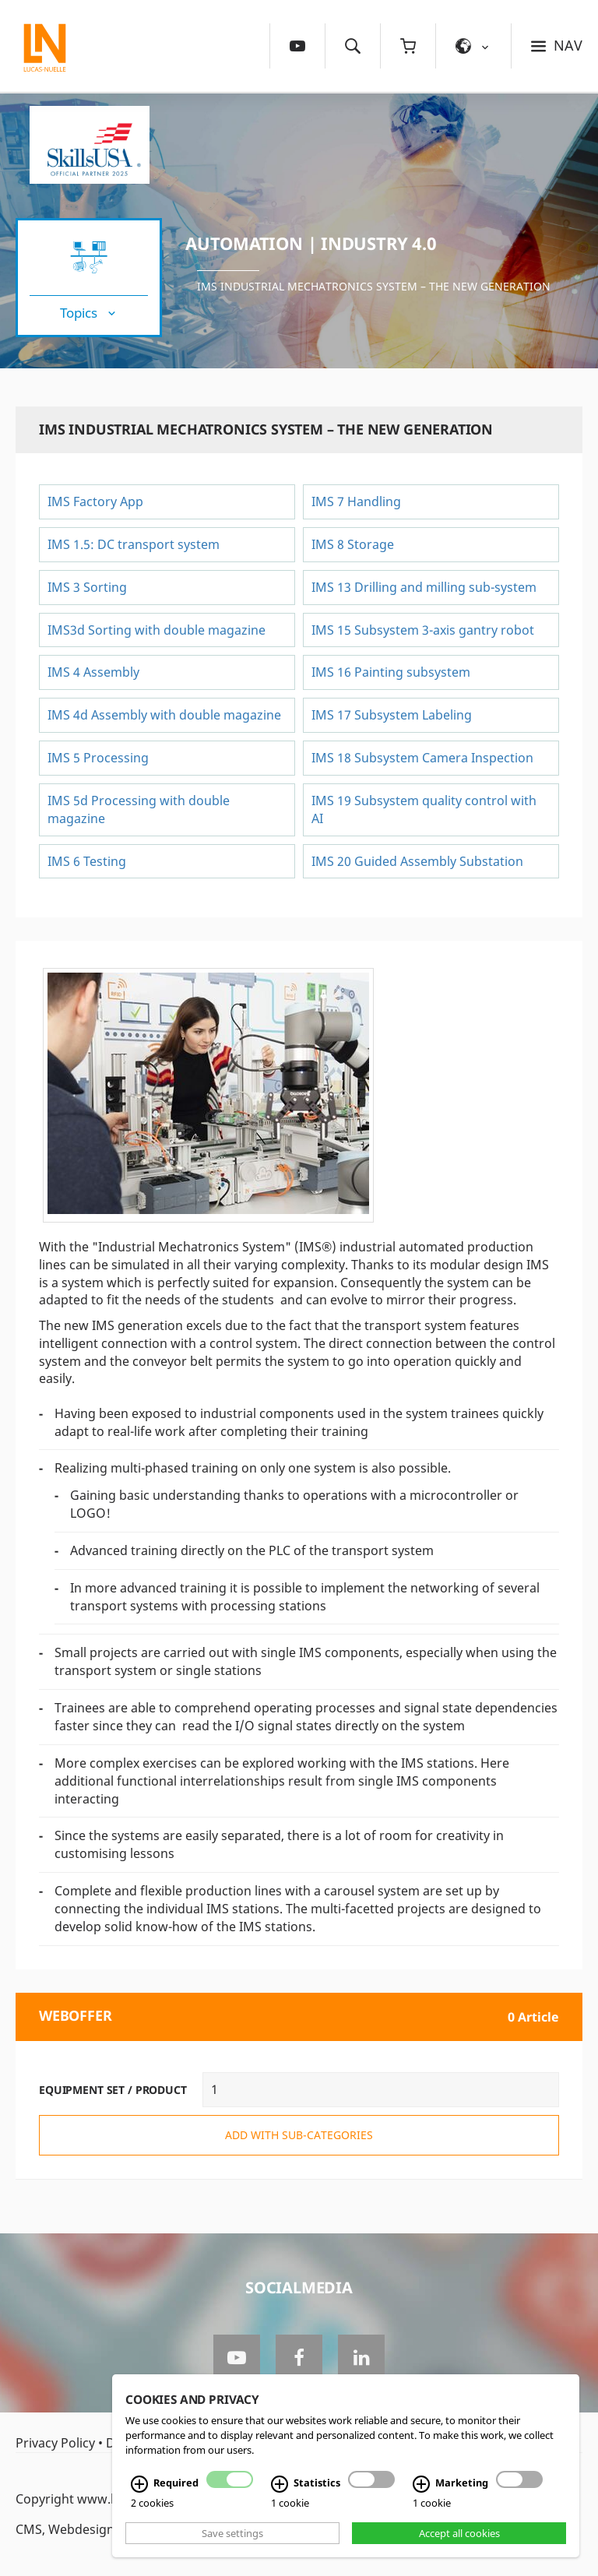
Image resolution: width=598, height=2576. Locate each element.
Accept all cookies (459, 2533)
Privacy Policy (55, 2442)
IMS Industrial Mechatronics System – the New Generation (374, 286)
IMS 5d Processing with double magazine (138, 809)
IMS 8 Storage (352, 544)
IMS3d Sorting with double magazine (156, 630)
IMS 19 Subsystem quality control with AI (423, 809)
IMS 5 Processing (99, 757)
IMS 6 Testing (86, 861)
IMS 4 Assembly (93, 672)
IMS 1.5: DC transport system (133, 544)
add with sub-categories (299, 2134)
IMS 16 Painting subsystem (390, 672)
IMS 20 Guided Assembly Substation (417, 861)
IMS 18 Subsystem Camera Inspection (422, 757)
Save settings (232, 2533)
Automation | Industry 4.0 (311, 243)
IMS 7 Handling (356, 501)
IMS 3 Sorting (87, 587)
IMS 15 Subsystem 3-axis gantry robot (422, 630)
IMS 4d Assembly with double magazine (164, 714)
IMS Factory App (95, 501)
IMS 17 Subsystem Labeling (391, 714)
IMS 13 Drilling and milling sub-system (423, 587)
